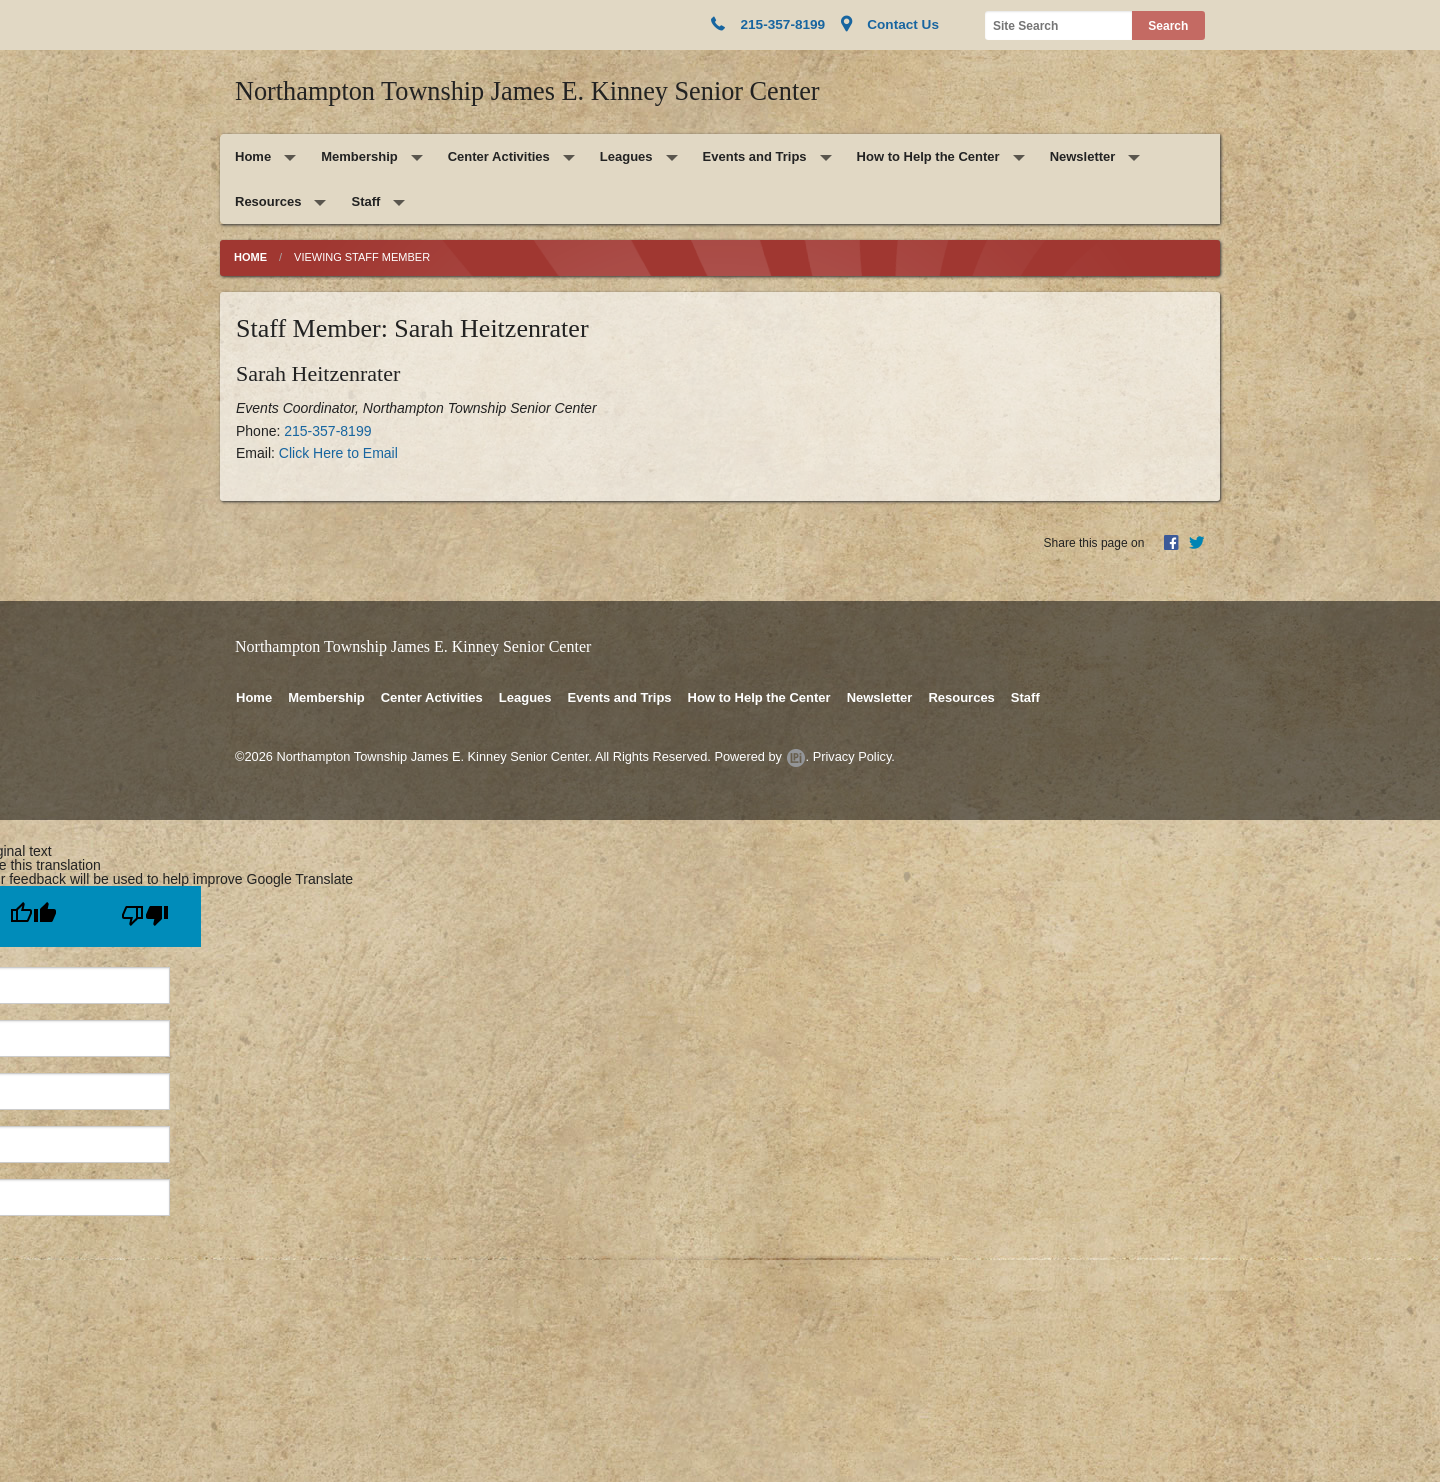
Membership (359, 156)
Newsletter (1083, 156)
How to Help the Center (928, 156)
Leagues (626, 156)
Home (253, 156)
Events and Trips (755, 156)
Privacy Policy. (854, 756)
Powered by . (761, 756)
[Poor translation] (145, 916)
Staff (365, 201)
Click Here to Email (338, 453)
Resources (268, 201)
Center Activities (499, 156)
